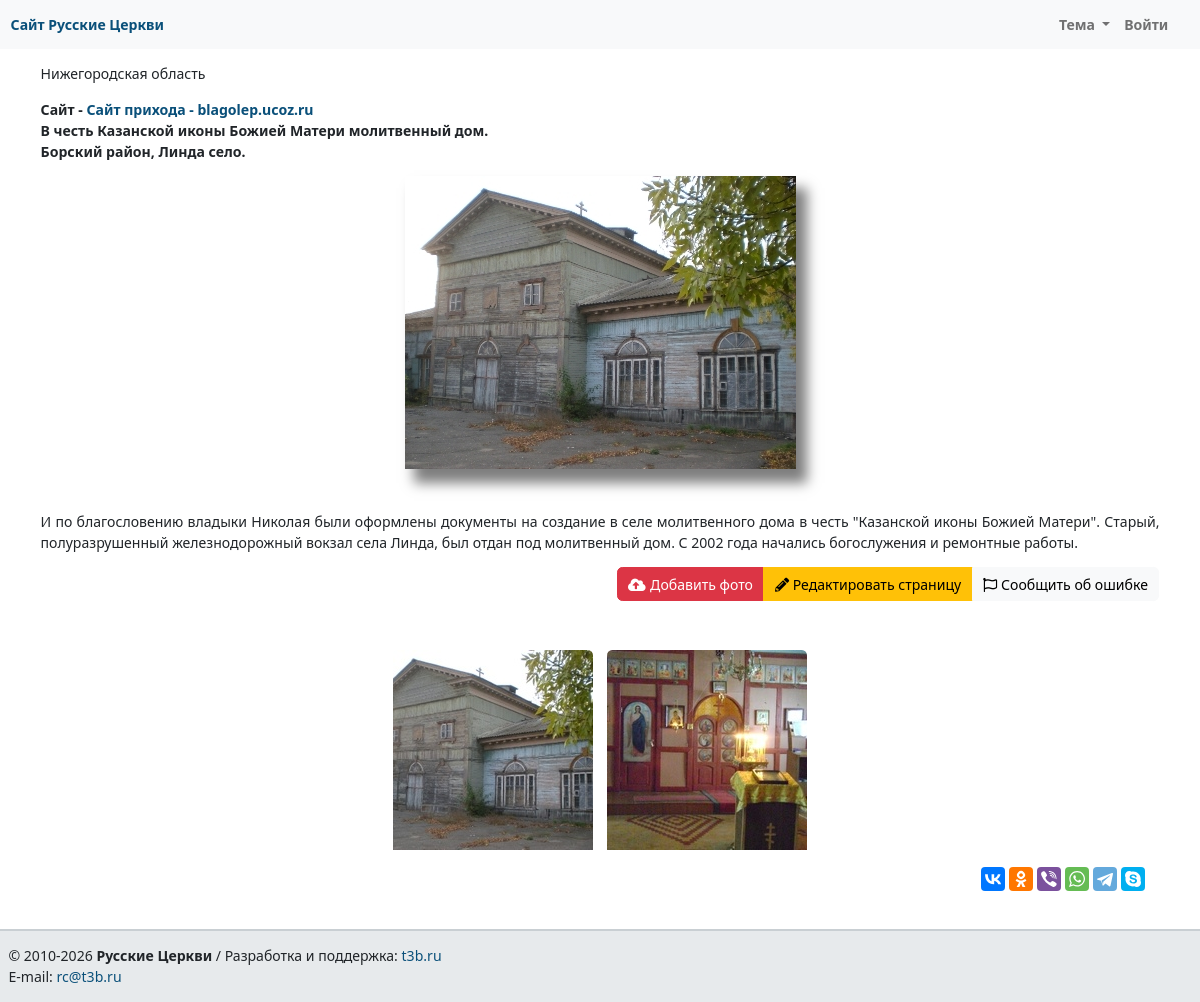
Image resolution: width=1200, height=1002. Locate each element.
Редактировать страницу (868, 584)
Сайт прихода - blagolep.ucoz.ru (199, 109)
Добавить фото (690, 584)
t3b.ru (422, 955)
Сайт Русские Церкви (87, 24)
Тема (1079, 24)
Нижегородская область (123, 73)
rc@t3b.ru (89, 976)
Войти (1146, 24)
